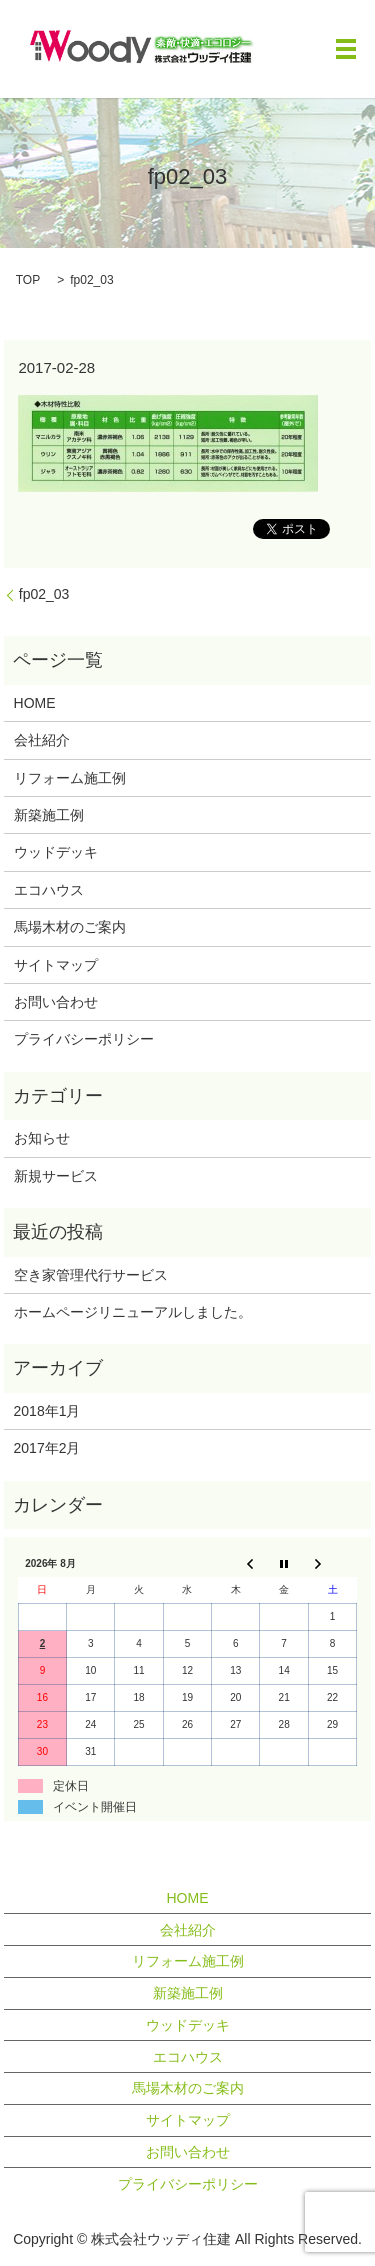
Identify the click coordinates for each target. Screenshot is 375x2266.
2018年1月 (47, 1411)
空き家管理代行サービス (91, 1275)
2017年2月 (47, 1448)
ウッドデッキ (56, 852)
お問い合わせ (56, 1002)
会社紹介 (42, 740)
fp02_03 (44, 594)
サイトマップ (56, 965)
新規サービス (56, 1176)
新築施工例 (49, 815)
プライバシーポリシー (84, 1039)
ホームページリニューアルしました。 (133, 1312)
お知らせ (42, 1138)
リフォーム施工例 (70, 778)
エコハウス (49, 890)
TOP (28, 280)
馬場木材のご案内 (70, 927)
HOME (35, 703)
